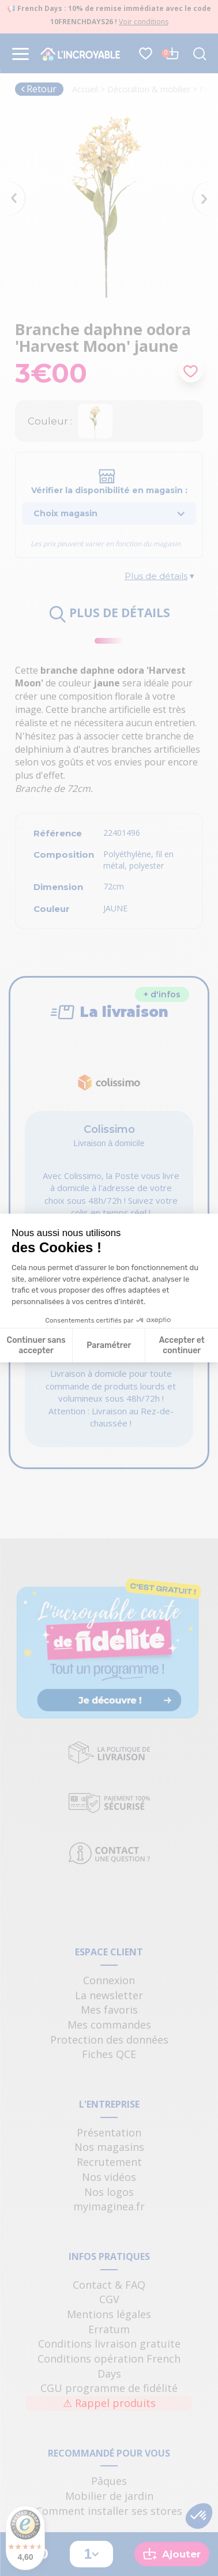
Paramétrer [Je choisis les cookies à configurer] (109, 1352)
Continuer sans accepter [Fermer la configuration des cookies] (36, 1352)
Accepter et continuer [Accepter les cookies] (182, 1352)
